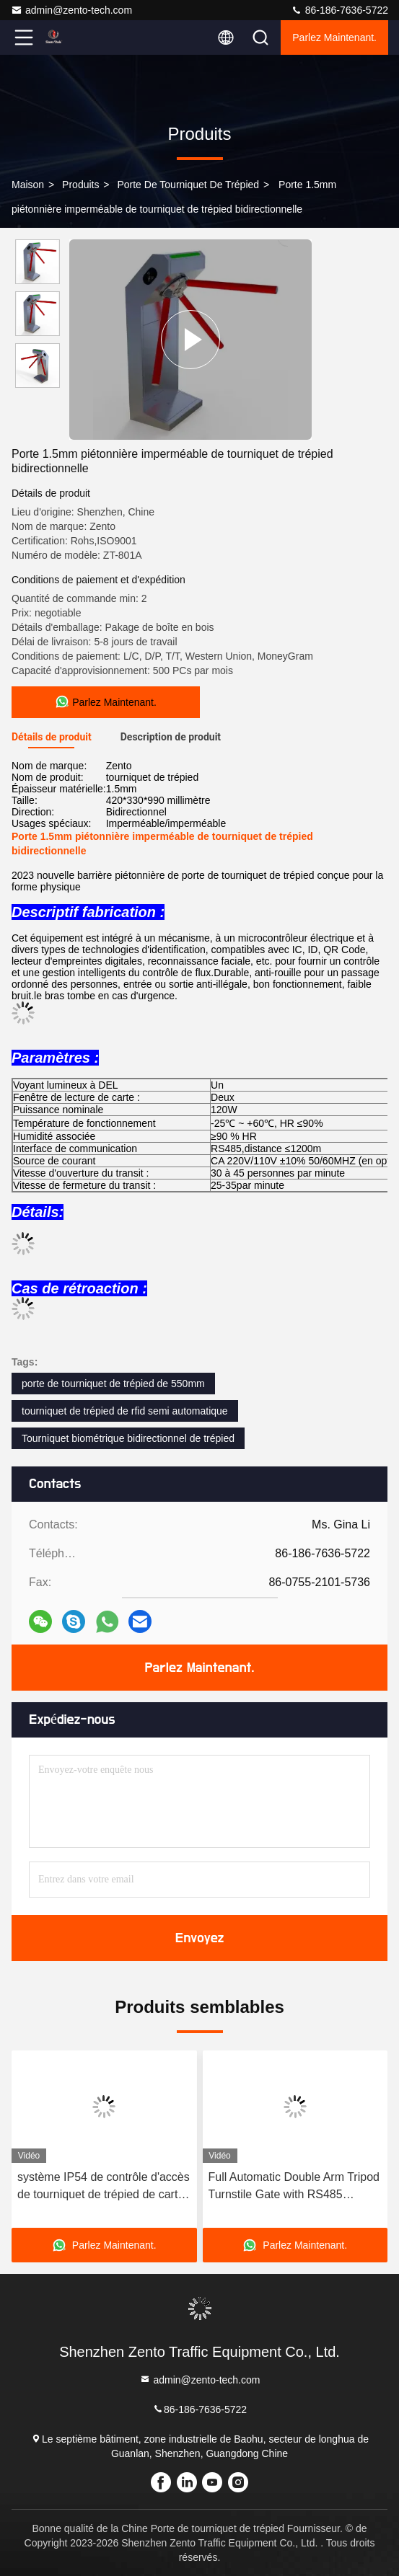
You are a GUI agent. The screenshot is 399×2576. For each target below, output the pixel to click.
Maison (28, 184)
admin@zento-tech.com (71, 10)
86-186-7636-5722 (339, 10)
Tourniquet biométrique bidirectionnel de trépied (128, 1438)
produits (80, 184)
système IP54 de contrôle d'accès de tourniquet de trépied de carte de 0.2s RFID (103, 2187)
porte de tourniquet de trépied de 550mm (113, 1383)
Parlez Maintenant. (334, 37)
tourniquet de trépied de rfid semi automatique (125, 1411)
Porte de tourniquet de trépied (188, 184)
